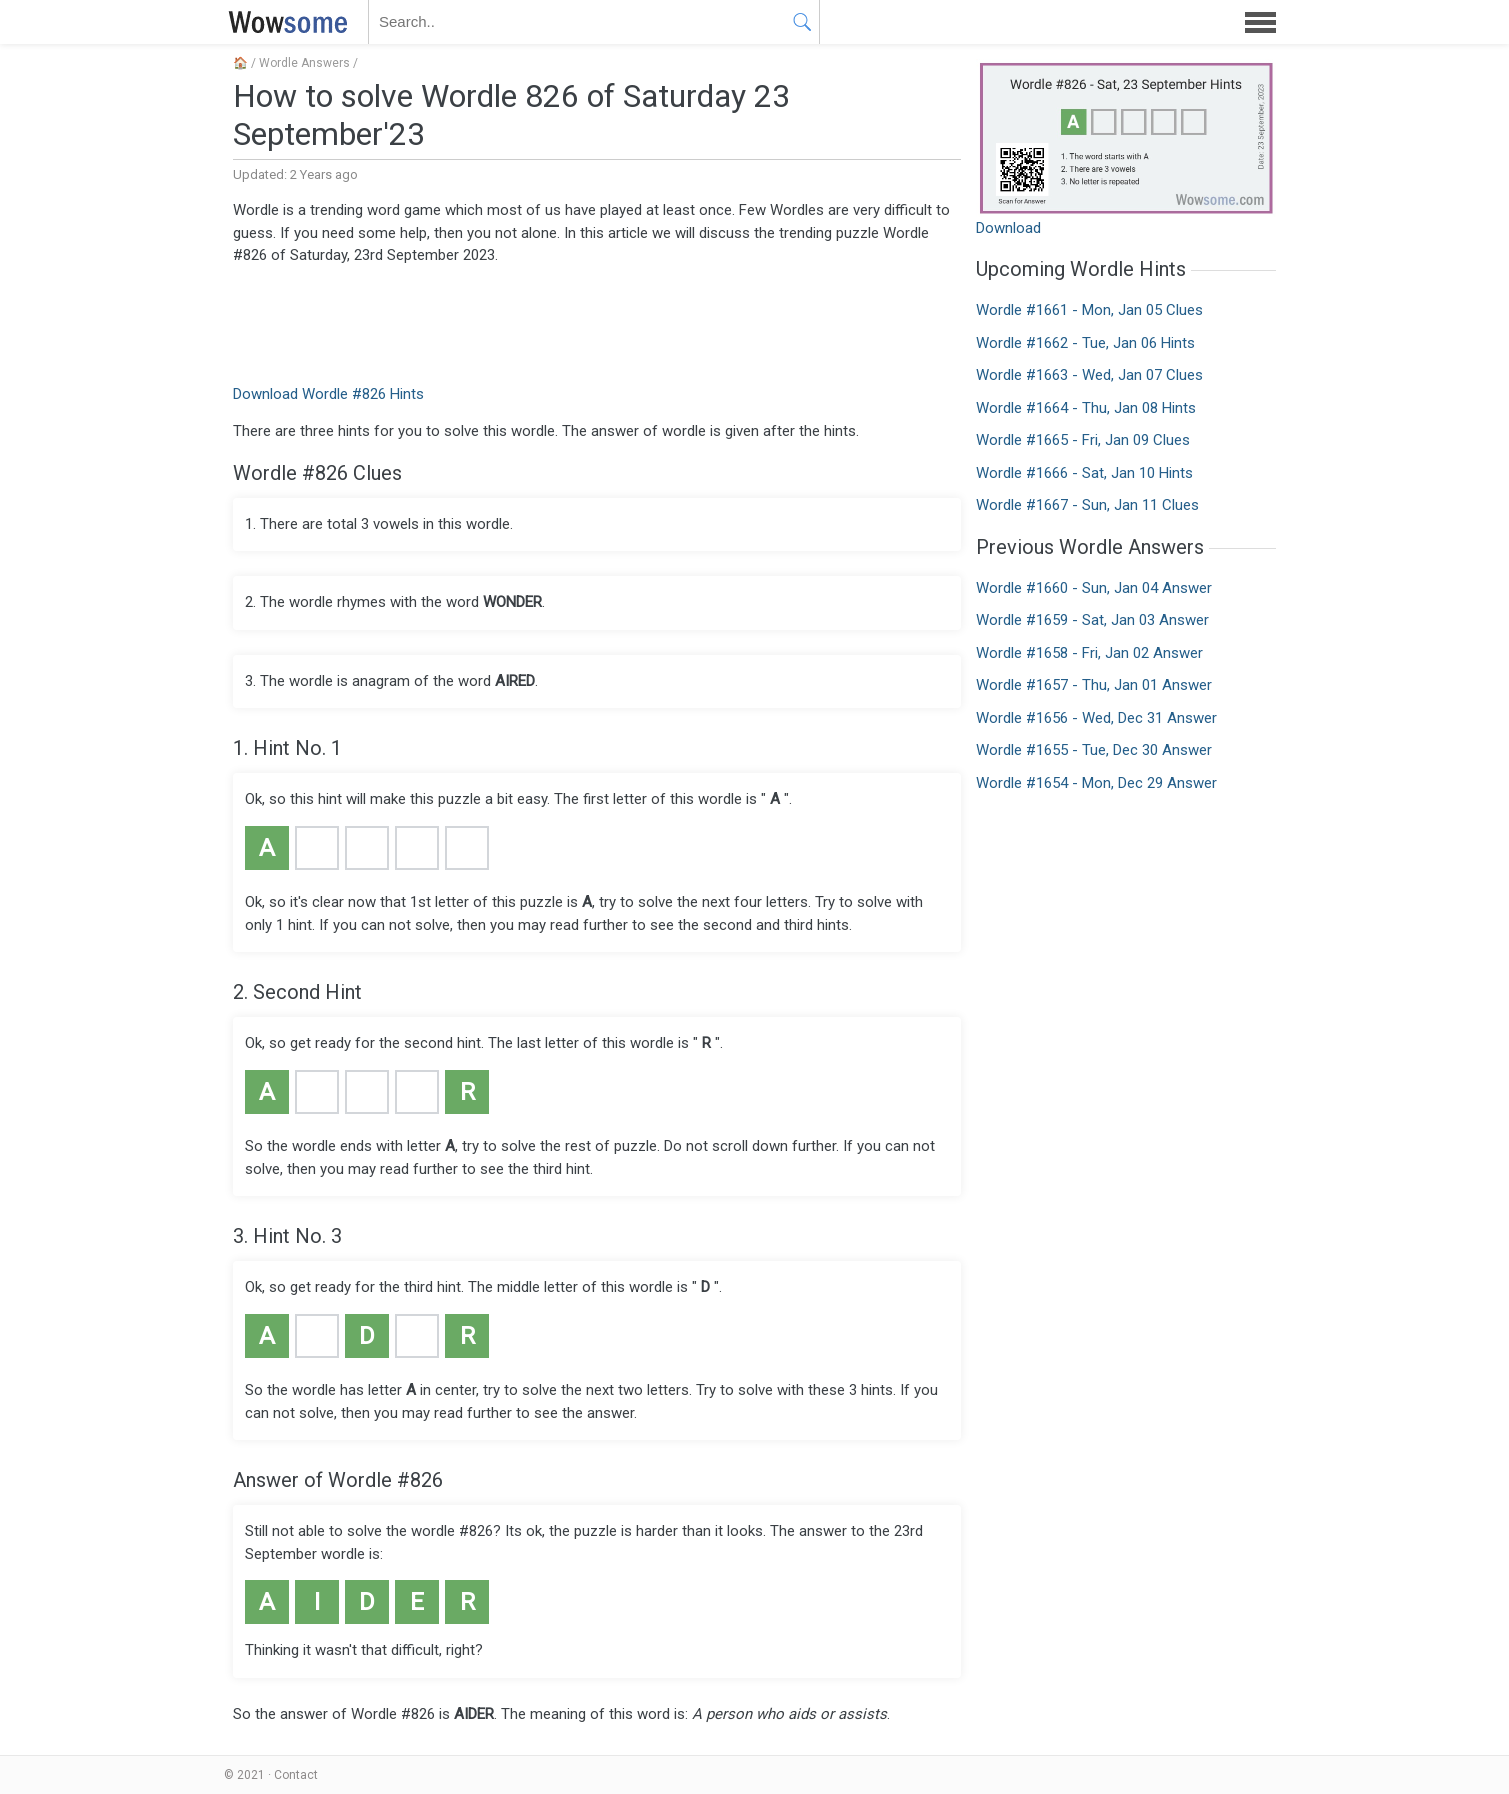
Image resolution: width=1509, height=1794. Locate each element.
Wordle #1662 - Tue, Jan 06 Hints (1085, 343)
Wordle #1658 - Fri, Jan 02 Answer (1089, 653)
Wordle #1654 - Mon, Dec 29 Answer (1096, 783)
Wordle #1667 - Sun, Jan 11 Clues (1087, 505)
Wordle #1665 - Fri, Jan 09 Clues (1083, 440)
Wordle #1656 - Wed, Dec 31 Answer (1096, 718)
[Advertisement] (597, 323)
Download (1008, 228)
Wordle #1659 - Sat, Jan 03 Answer (1092, 620)
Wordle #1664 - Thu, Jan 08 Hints (1086, 408)
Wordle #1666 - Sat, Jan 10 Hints (1084, 473)
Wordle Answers (304, 63)
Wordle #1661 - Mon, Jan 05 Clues (1089, 310)
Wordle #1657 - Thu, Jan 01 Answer (1094, 685)
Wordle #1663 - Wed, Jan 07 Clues (1089, 375)
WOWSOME (284, 22)
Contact (296, 1775)
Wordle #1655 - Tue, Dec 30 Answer (1094, 750)
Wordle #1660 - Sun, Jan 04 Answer (1094, 588)
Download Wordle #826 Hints (328, 394)
